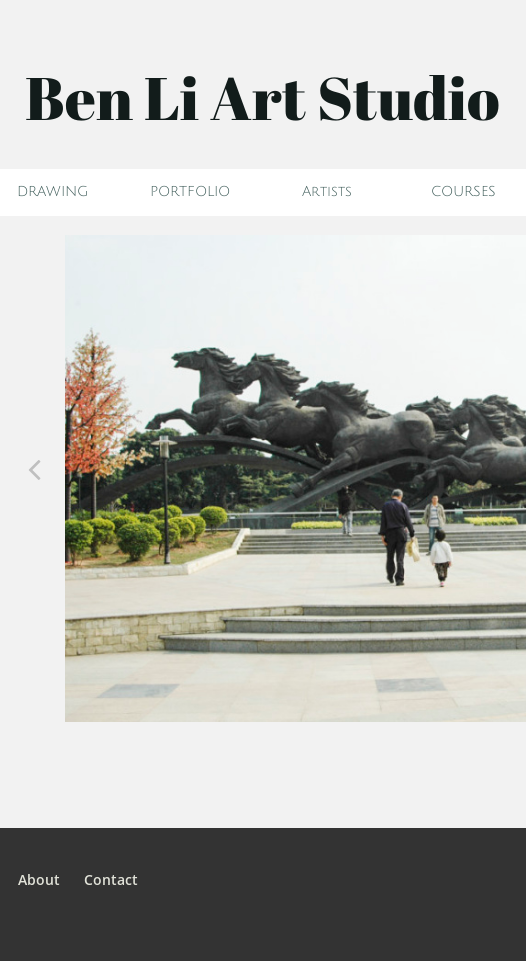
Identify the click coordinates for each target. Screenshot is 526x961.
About (39, 879)
